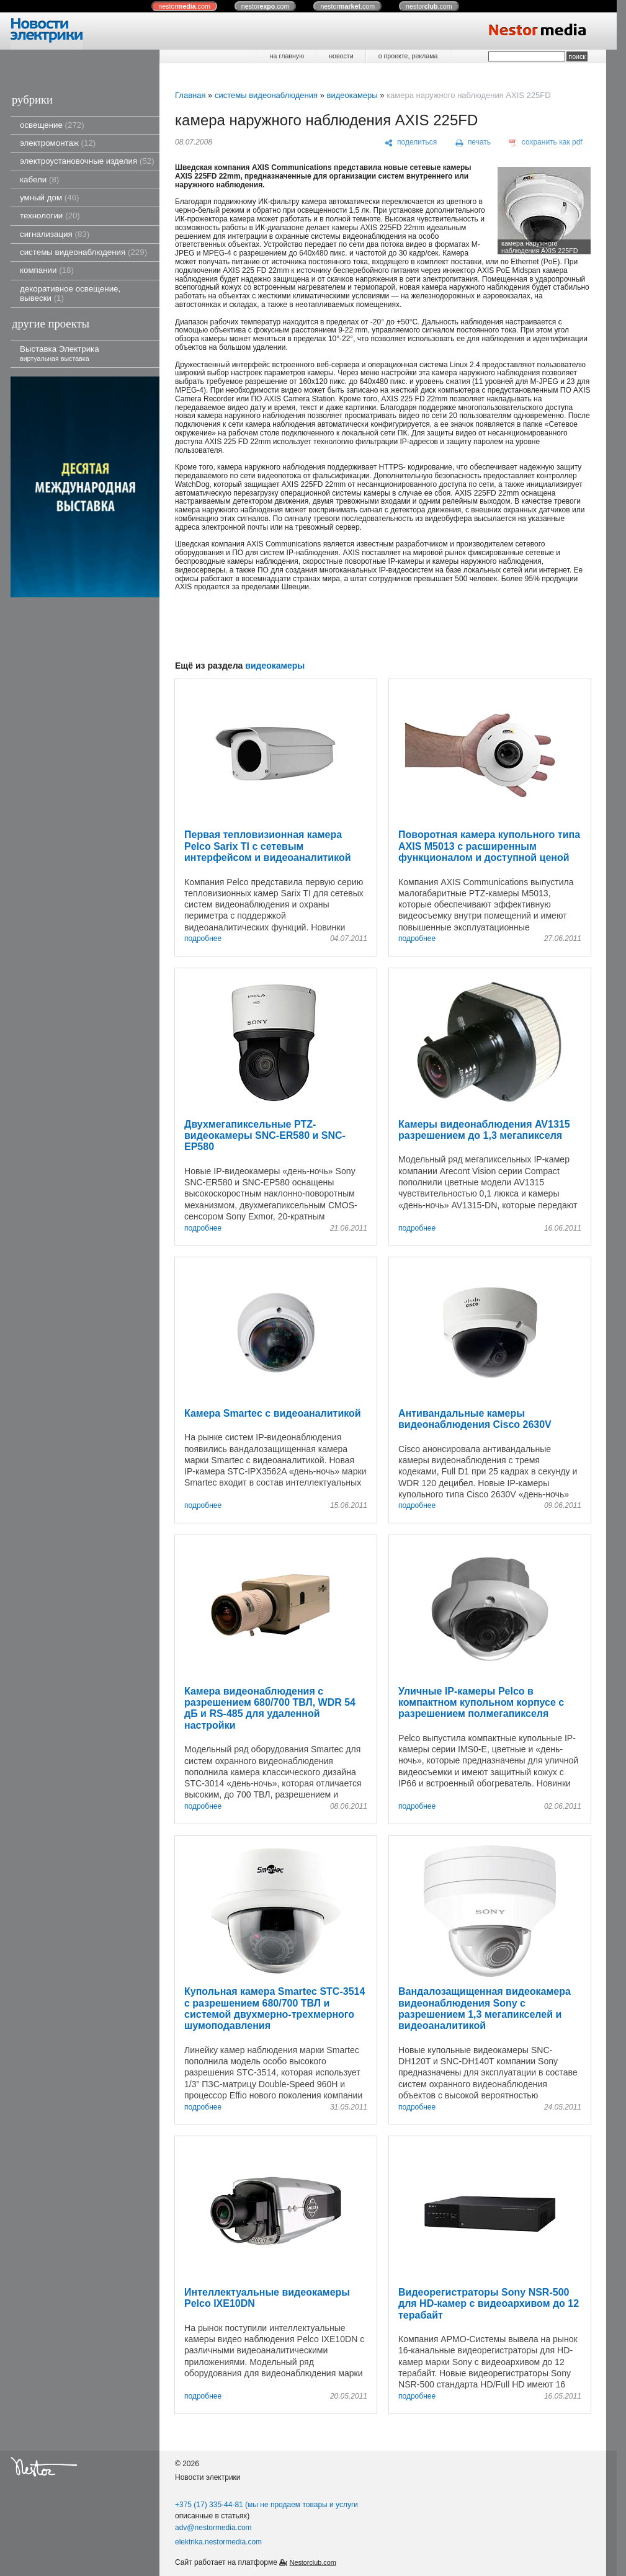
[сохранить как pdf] (546, 142)
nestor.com (184, 6)
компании (47, 270)
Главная (190, 95)
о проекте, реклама (408, 56)
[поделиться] (411, 142)
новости (341, 56)
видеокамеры (351, 95)
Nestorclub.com (313, 2562)
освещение (52, 125)
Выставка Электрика (59, 353)
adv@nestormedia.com (213, 2527)
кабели (39, 179)
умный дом (49, 197)
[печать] (473, 142)
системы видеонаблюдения (83, 252)
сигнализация (54, 234)
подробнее (202, 939)
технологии (50, 215)
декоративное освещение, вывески (70, 293)
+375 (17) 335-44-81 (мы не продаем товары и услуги (266, 2504)
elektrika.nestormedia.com (218, 2542)
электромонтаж (58, 143)
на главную (287, 56)
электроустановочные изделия (87, 161)
